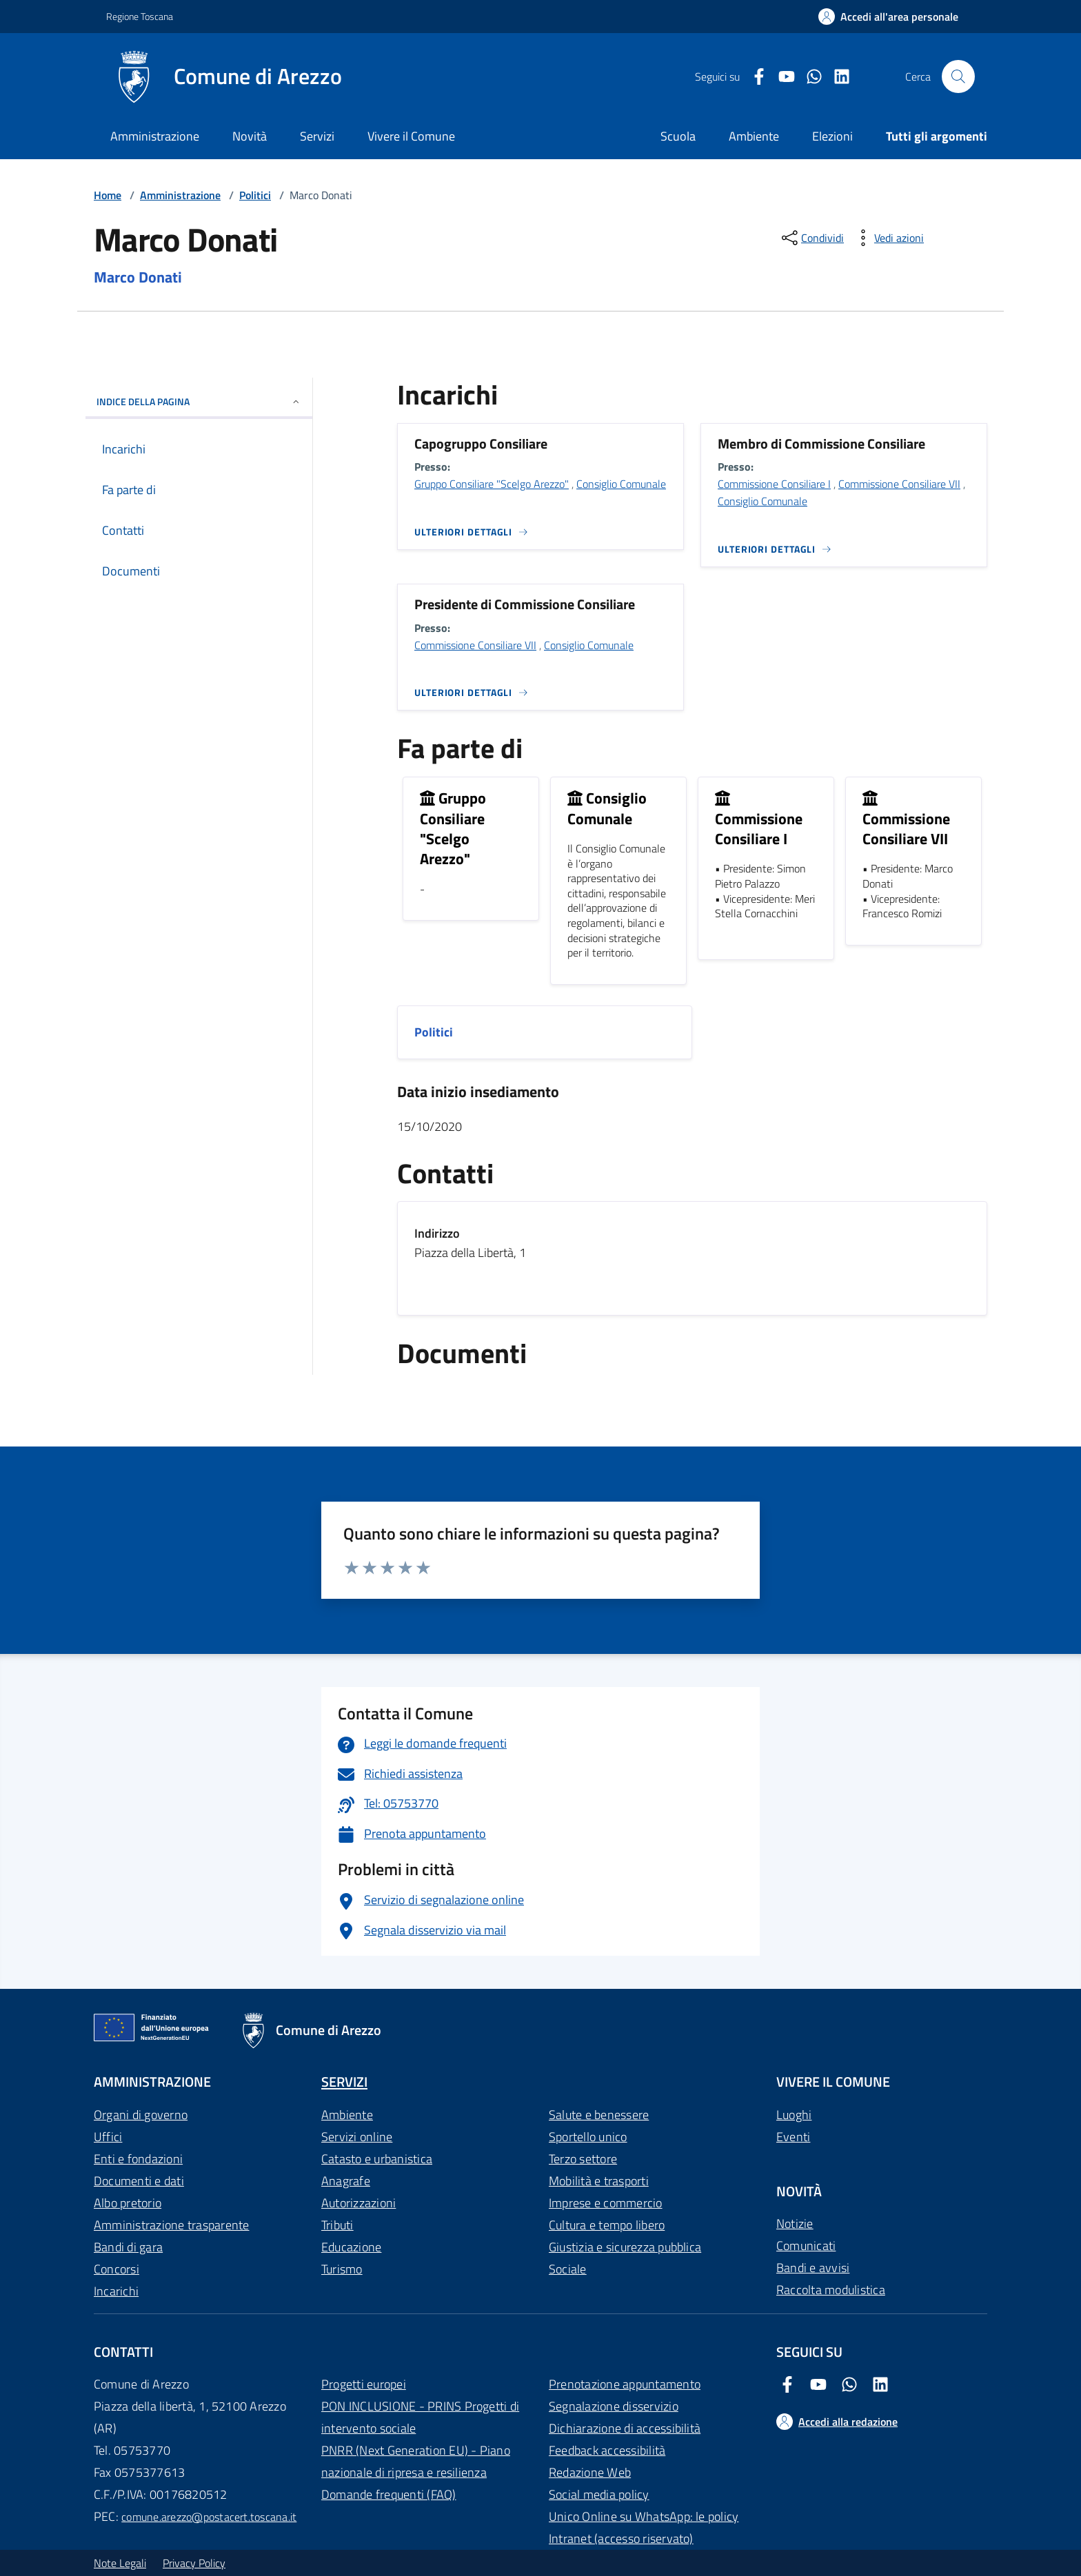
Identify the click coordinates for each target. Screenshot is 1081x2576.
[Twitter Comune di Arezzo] (808, 76)
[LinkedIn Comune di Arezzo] (836, 76)
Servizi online (356, 2136)
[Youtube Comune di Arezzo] (781, 76)
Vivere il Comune (411, 136)
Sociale (568, 2269)
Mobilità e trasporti (599, 2180)
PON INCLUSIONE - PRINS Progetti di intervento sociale (420, 2417)
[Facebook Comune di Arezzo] (753, 76)
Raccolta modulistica (830, 2289)
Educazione (351, 2247)
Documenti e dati (139, 2180)
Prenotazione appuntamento (624, 2384)
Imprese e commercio (606, 2203)
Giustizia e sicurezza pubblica (625, 2247)
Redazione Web (590, 2472)
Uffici (108, 2136)
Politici (255, 195)
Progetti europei (363, 2384)
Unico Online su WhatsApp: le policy (643, 2516)
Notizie (795, 2223)
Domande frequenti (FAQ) (388, 2494)
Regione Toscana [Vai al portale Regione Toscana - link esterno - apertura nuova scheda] (139, 16)
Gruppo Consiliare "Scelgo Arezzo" (491, 484)
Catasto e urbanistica (376, 2158)
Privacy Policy (194, 2563)
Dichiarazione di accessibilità (624, 2428)
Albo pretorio (127, 2203)
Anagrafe (345, 2180)
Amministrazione (154, 136)
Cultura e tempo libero (607, 2225)
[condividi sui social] (811, 238)
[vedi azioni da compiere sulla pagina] (888, 238)
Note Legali (120, 2563)
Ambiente (347, 2114)
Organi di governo (141, 2114)
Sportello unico (588, 2136)
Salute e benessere (599, 2114)
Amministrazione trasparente (171, 2225)
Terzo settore (583, 2158)
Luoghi (793, 2114)
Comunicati (806, 2245)
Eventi (793, 2136)
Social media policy (599, 2494)
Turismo (342, 2269)
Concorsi (116, 2269)
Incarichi (116, 2291)
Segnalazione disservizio (613, 2406)
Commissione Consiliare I (774, 484)
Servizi (317, 136)
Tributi (337, 2225)
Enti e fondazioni (138, 2158)
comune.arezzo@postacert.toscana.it (208, 2516)
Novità (249, 136)
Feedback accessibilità (607, 2450)
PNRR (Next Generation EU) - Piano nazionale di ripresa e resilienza (415, 2461)
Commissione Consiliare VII (899, 484)
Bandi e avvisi (812, 2267)
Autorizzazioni (358, 2203)
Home (107, 195)
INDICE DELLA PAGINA (199, 401)
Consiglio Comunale (621, 484)
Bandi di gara (128, 2247)
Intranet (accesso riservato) (621, 2538)
